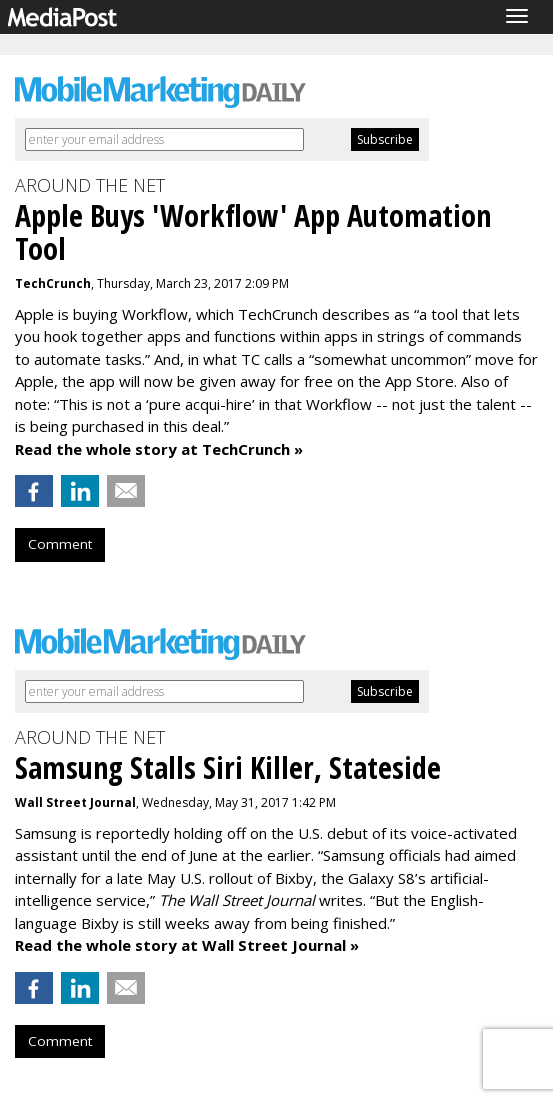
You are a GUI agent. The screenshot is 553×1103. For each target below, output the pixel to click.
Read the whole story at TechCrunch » (159, 449)
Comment (60, 544)
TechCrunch (53, 283)
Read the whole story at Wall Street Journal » (187, 945)
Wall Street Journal (75, 802)
